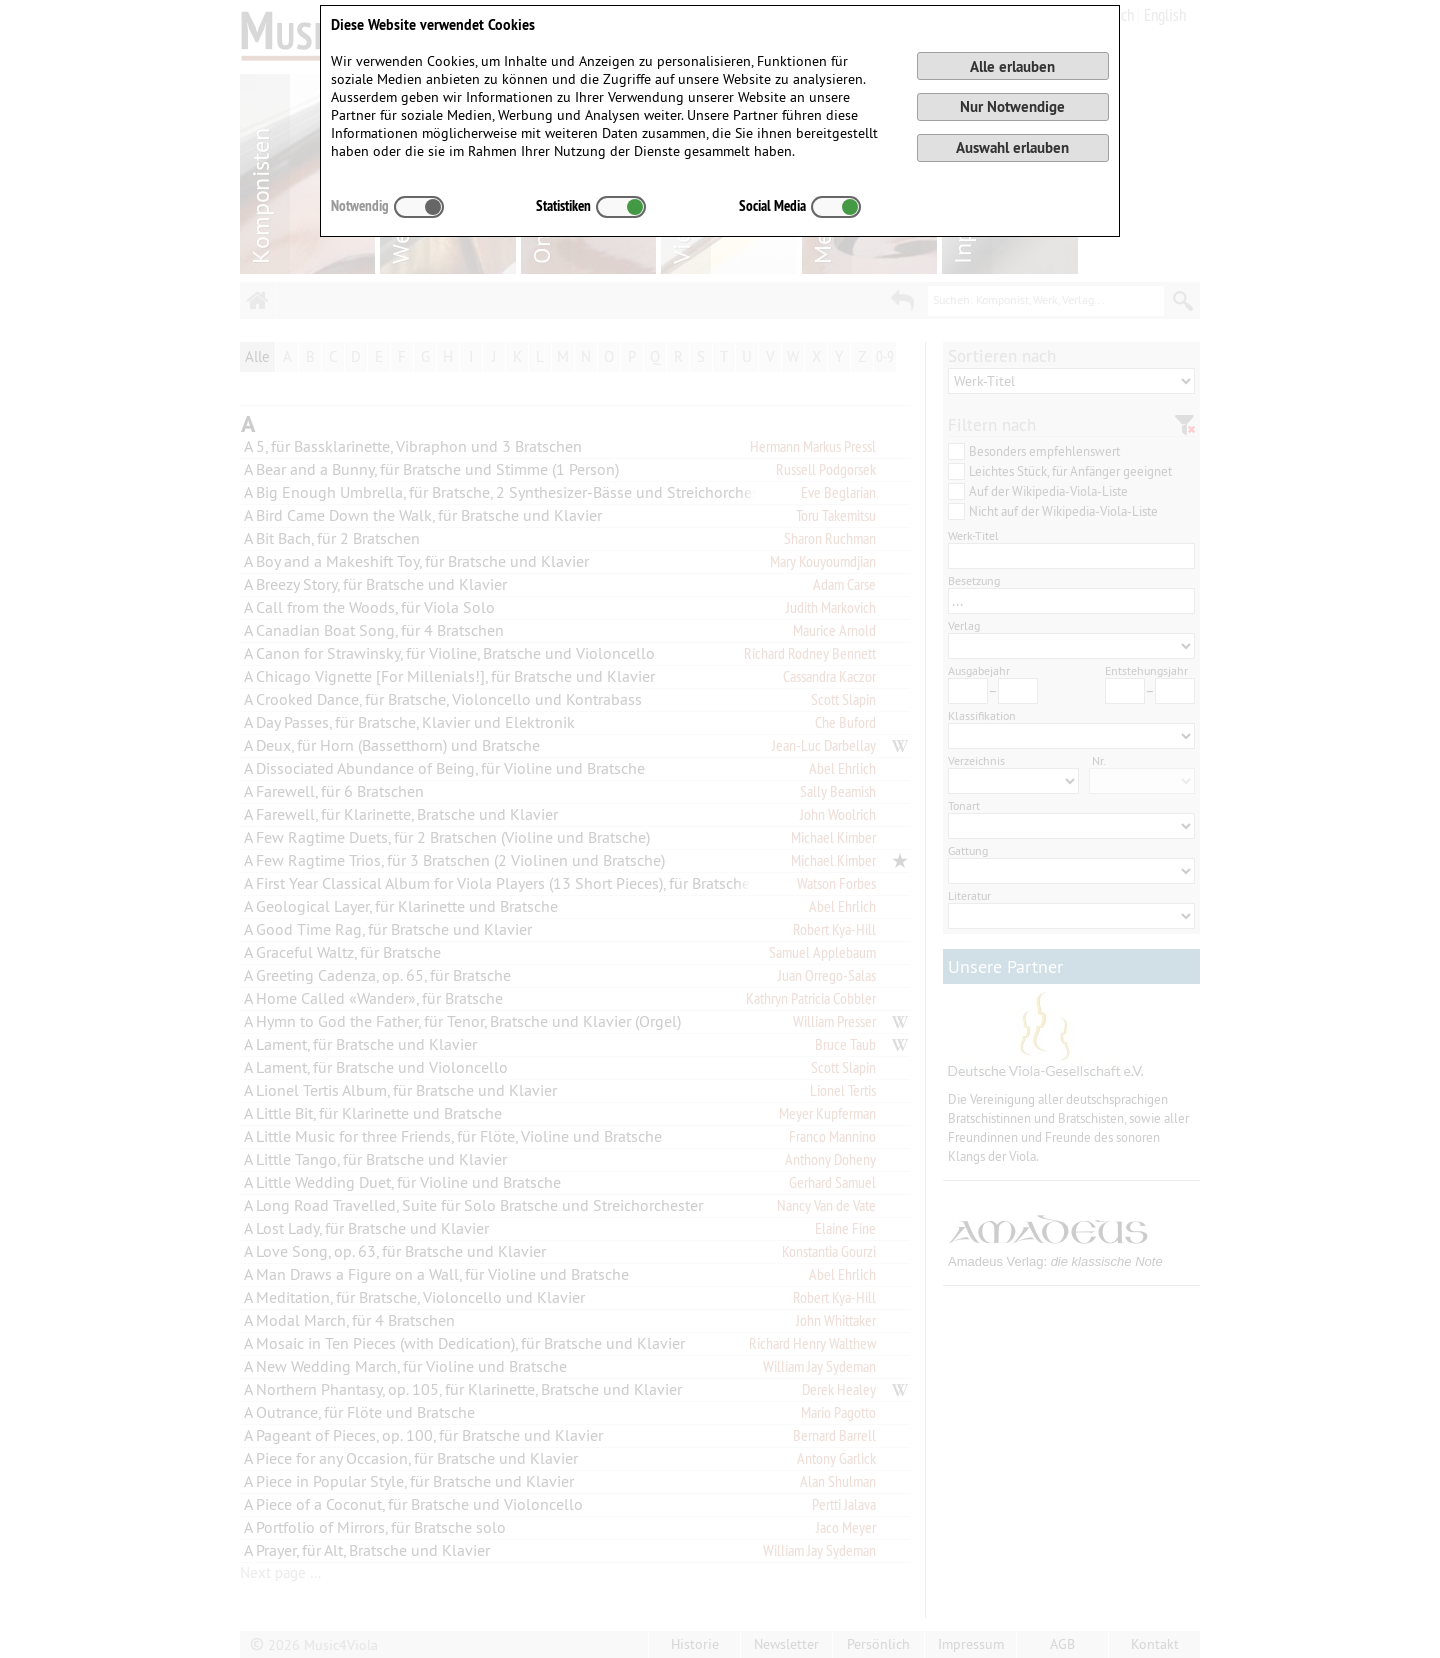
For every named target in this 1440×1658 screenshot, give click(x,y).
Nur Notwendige (1012, 106)
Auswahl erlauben (1012, 147)
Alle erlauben (1012, 66)
